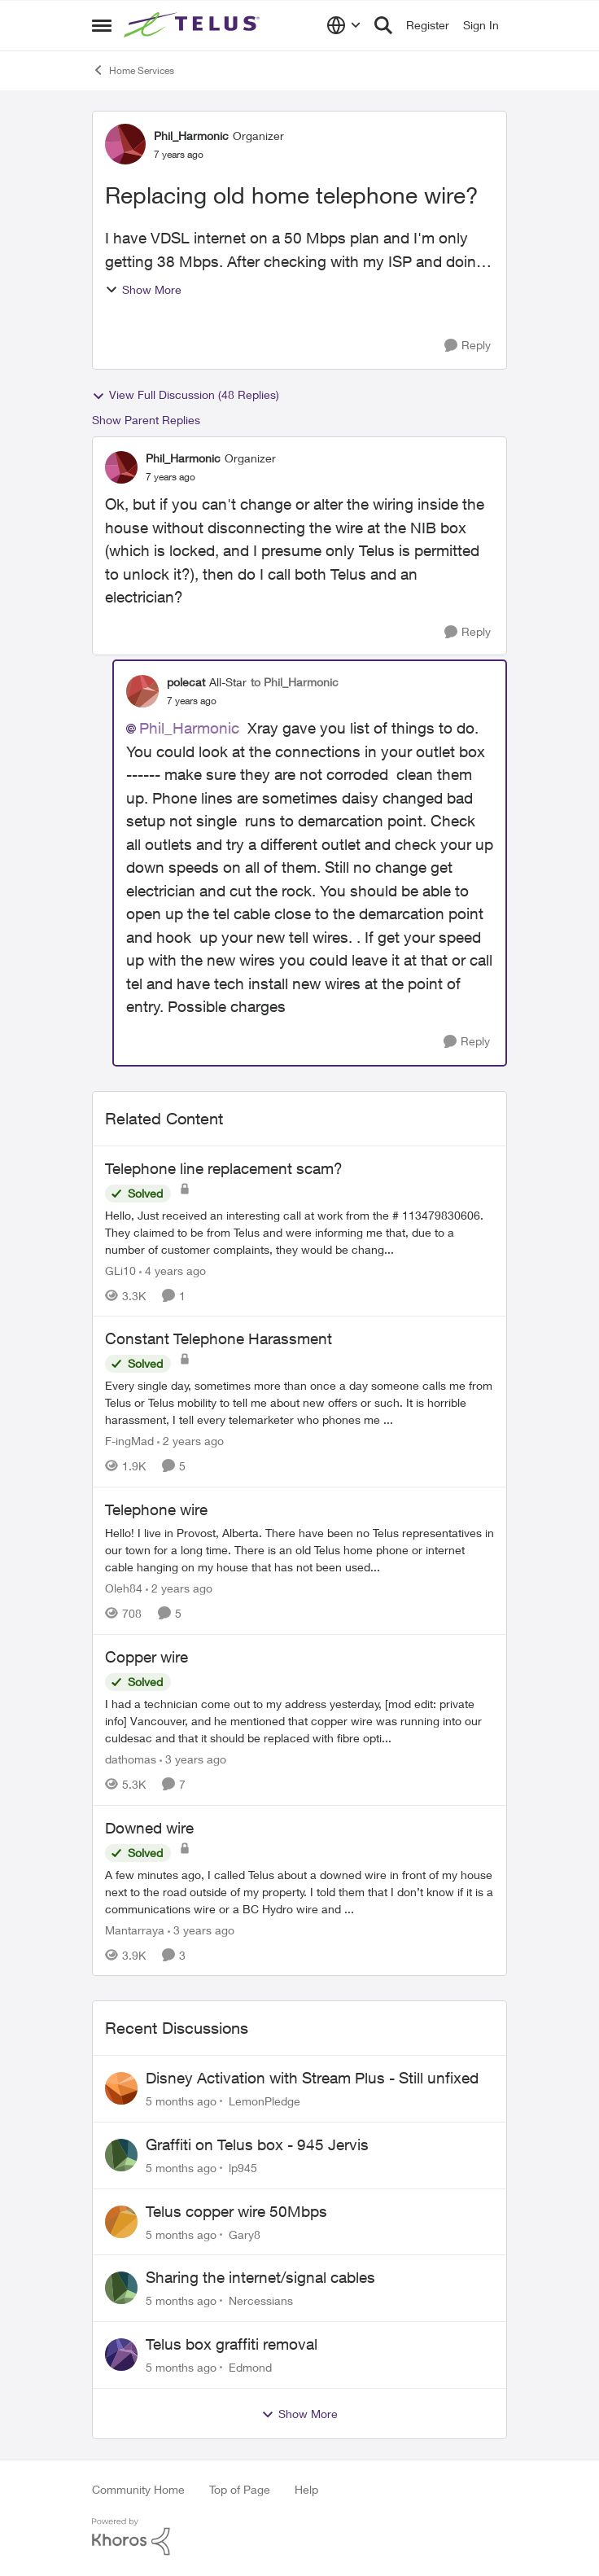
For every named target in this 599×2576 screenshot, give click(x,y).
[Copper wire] (299, 1720)
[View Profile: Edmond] (121, 2354)
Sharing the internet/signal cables (260, 2277)
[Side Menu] (102, 25)
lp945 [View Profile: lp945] (243, 2168)
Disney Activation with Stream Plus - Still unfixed (312, 2078)
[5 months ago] (181, 2100)
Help (306, 2489)
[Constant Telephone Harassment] (299, 1402)
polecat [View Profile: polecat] (186, 682)
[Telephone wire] (299, 1549)
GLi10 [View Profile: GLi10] (120, 1270)
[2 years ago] (190, 1440)
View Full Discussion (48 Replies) (185, 395)
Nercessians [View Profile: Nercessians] (261, 2300)
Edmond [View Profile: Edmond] (250, 2367)
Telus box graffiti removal (231, 2344)
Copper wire (146, 1657)
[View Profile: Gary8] (121, 2222)
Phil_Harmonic (189, 728)
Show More (143, 289)
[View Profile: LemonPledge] (121, 2088)
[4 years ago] (172, 1269)
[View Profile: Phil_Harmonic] (125, 144)
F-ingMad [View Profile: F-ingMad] (129, 1441)
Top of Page (239, 2489)
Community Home (138, 2489)
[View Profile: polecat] (142, 691)
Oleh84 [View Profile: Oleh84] (123, 1588)
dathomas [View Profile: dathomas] (130, 1759)
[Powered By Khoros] (299, 2537)
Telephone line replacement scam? (224, 1168)
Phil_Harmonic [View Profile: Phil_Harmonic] (191, 135)
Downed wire (149, 1828)
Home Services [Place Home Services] (133, 70)
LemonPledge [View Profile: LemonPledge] (264, 2101)
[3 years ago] (193, 1759)
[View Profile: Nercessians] (121, 2288)
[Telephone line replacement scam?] (299, 1231)
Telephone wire (156, 1509)
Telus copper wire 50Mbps (236, 2211)
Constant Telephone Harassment (218, 1338)
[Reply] (467, 346)
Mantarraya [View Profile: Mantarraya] (134, 1929)
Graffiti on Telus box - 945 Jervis (257, 2144)
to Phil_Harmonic (295, 682)
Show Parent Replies (146, 420)
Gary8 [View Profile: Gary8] (244, 2234)
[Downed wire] (299, 1891)
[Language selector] (344, 25)
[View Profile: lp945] (121, 2155)
